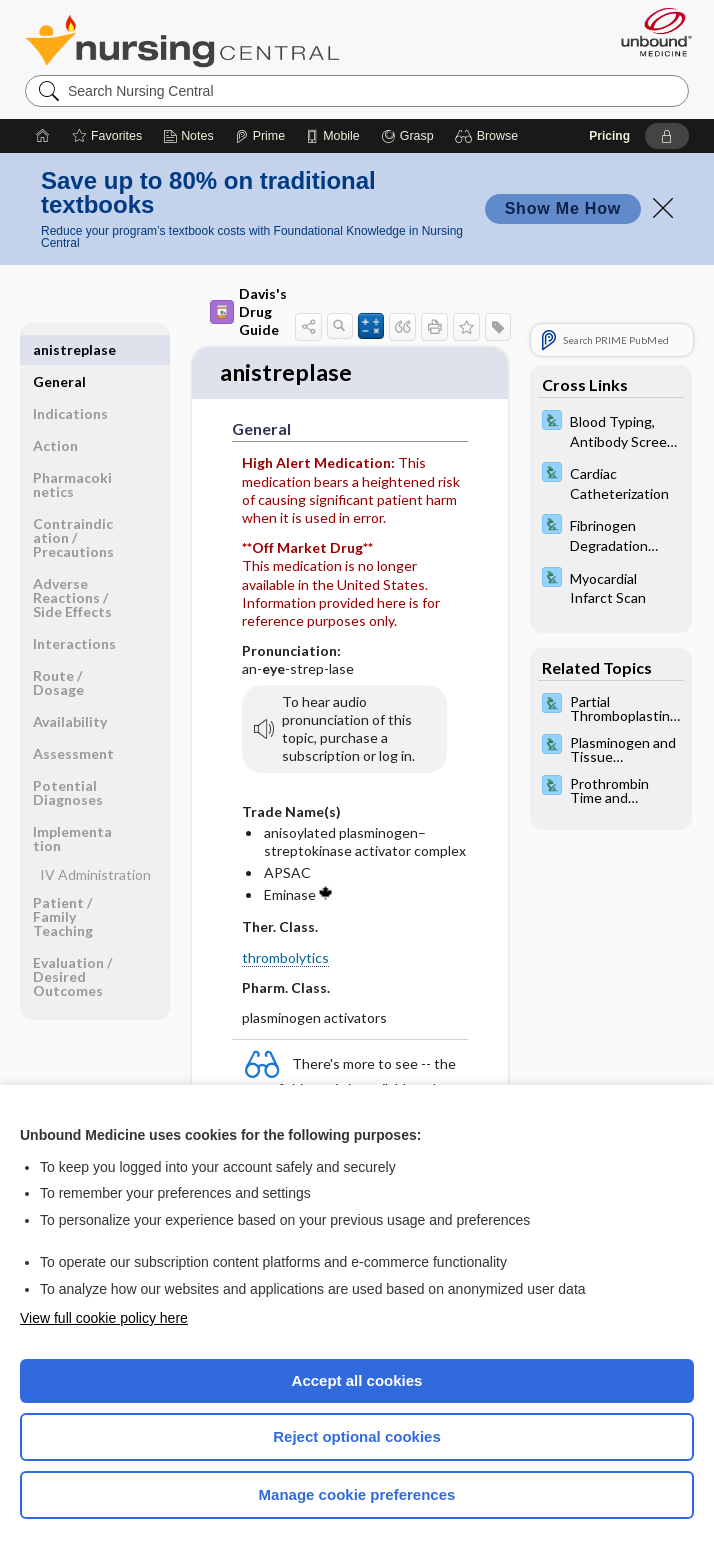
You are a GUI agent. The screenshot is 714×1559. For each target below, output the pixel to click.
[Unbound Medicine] (650, 32)
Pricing (609, 136)
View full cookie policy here (104, 1318)
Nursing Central (182, 41)
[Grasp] (407, 136)
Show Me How (563, 208)
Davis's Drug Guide (248, 311)
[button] (489, 136)
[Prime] (260, 136)
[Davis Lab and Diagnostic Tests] (611, 430)
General (59, 349)
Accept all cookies (357, 1380)
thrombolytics (285, 958)
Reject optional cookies (357, 1436)
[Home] (43, 136)
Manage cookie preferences (357, 1494)
